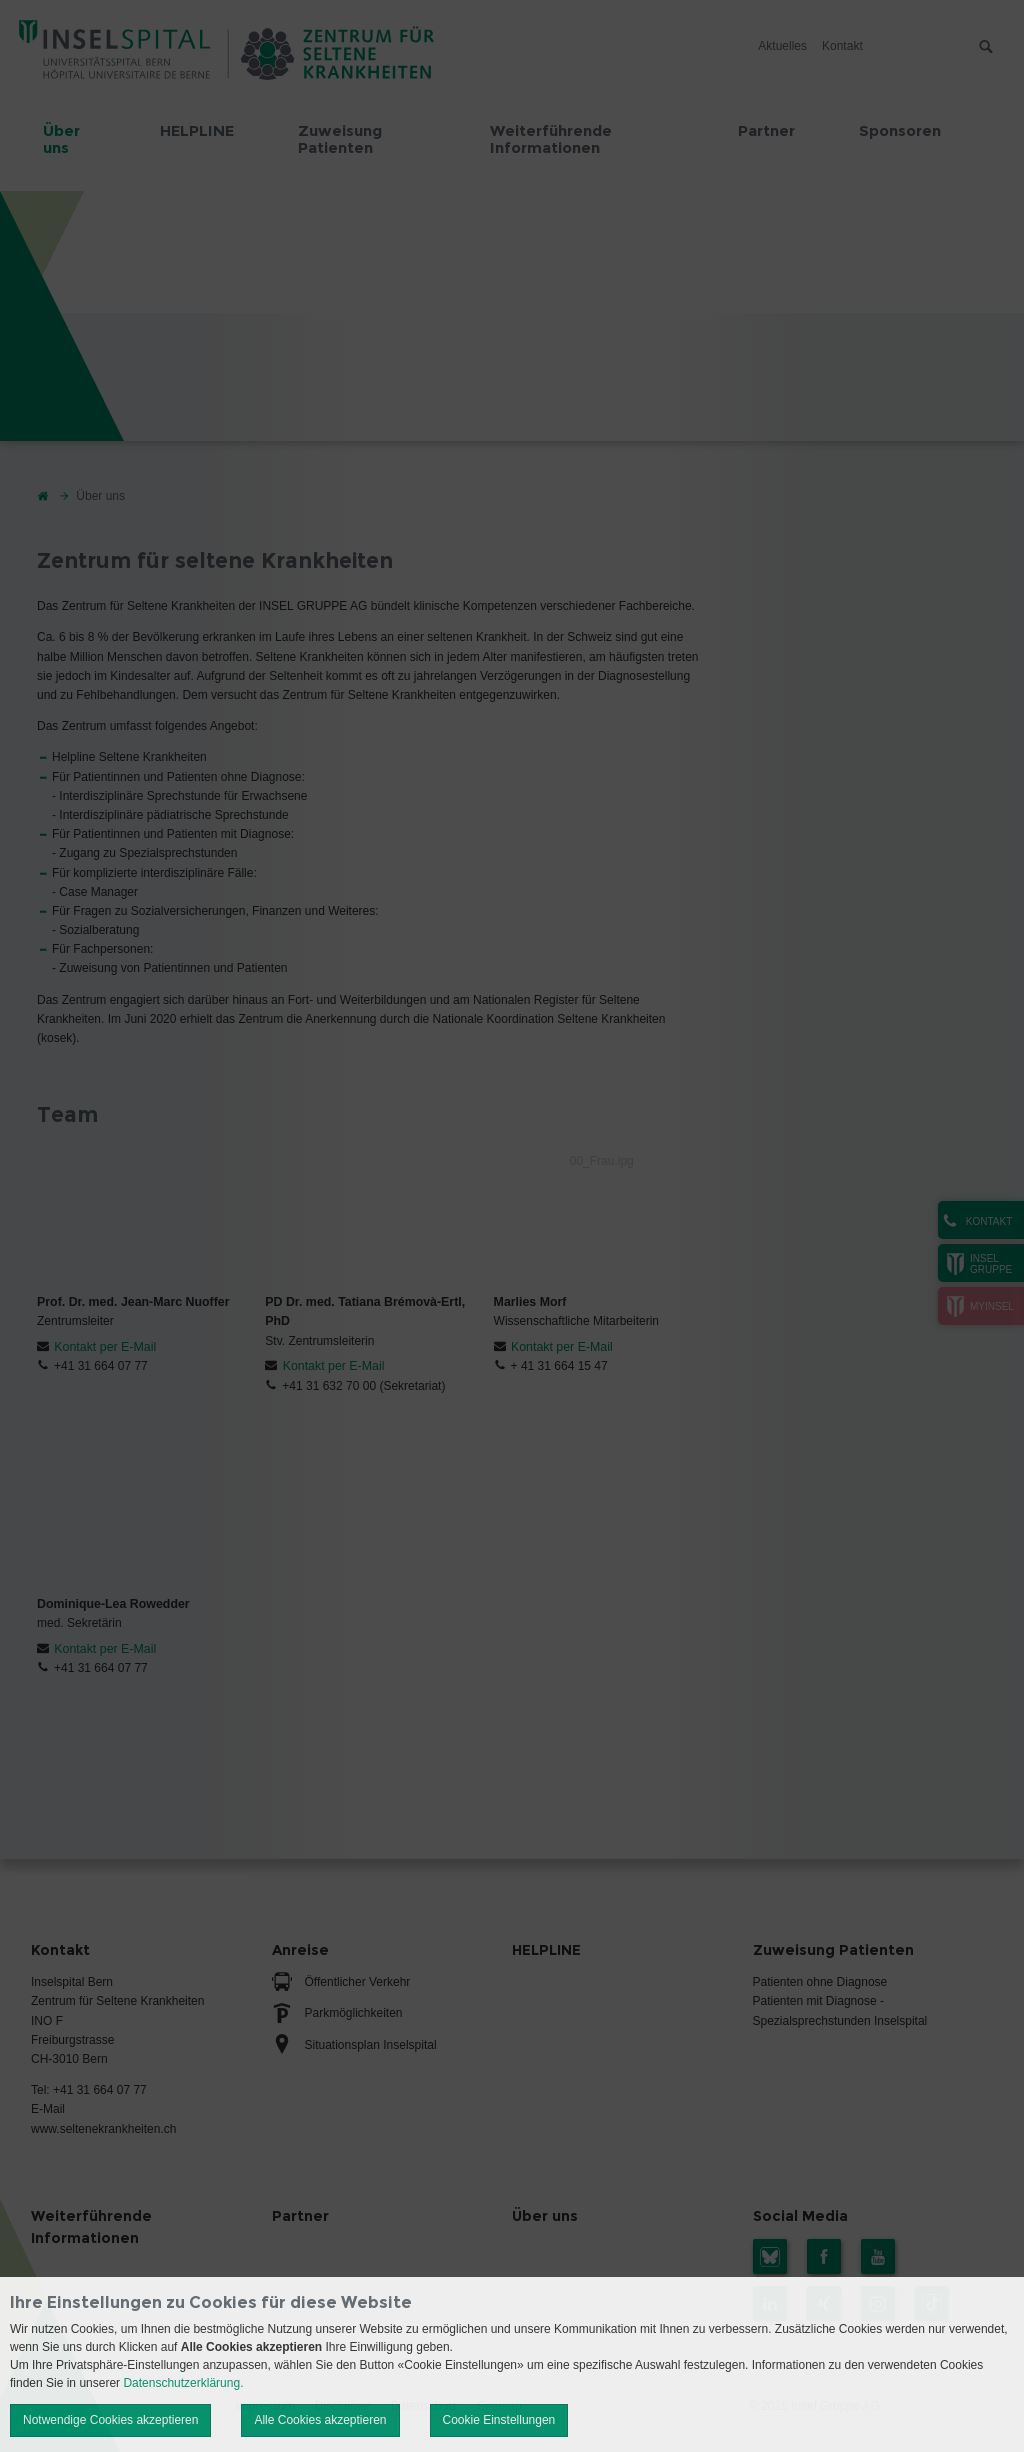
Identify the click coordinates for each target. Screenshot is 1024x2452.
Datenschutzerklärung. (183, 2383)
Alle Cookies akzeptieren (320, 2420)
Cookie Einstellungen (499, 2420)
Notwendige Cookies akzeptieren (110, 2420)
